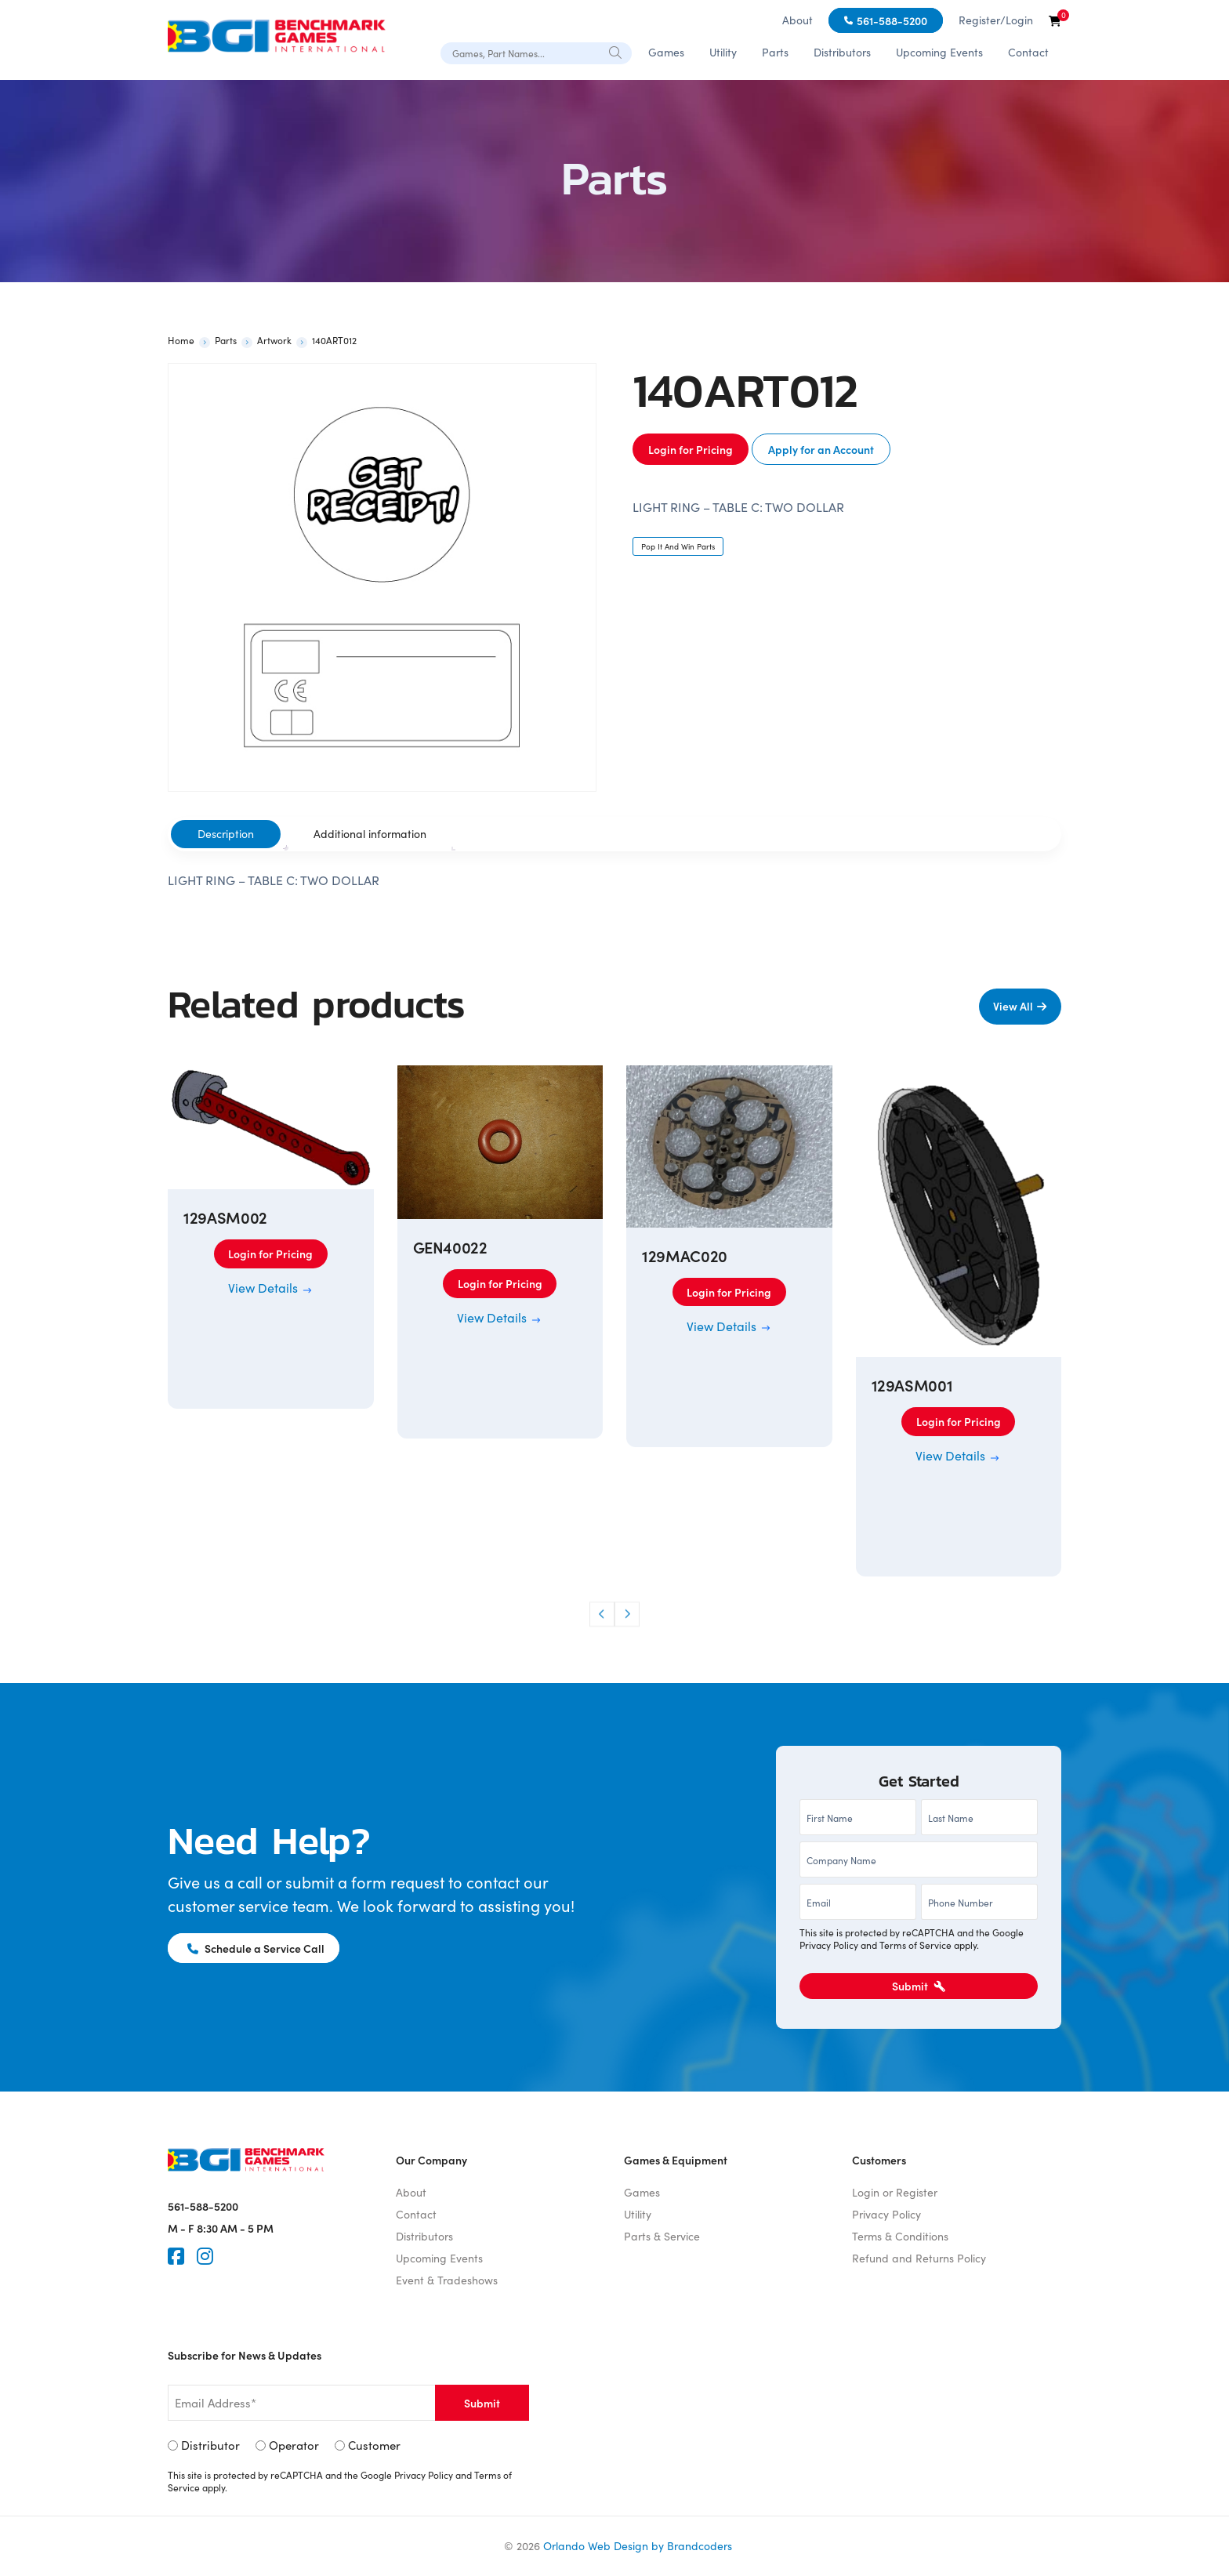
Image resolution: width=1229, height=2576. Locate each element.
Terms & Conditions (900, 2236)
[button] (601, 1614)
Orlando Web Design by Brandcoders (637, 2545)
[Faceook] (176, 2256)
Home (181, 340)
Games (666, 52)
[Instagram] (205, 2256)
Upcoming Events (939, 52)
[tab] (226, 834)
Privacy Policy (828, 1945)
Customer (374, 2445)
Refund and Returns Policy (919, 2258)
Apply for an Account (821, 449)
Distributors (842, 52)
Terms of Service (915, 1945)
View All (1012, 1006)
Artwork (274, 340)
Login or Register (894, 2192)
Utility (723, 52)
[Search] (616, 52)
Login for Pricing (690, 449)
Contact (1028, 52)
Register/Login (996, 20)
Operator (294, 2445)
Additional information (370, 833)
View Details (271, 1287)
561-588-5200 (892, 20)
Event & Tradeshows (447, 2280)
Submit (918, 1986)
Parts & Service (662, 2236)
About (797, 20)
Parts (775, 52)
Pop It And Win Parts (678, 546)
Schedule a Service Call (256, 1948)
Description (226, 833)
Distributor (210, 2445)
